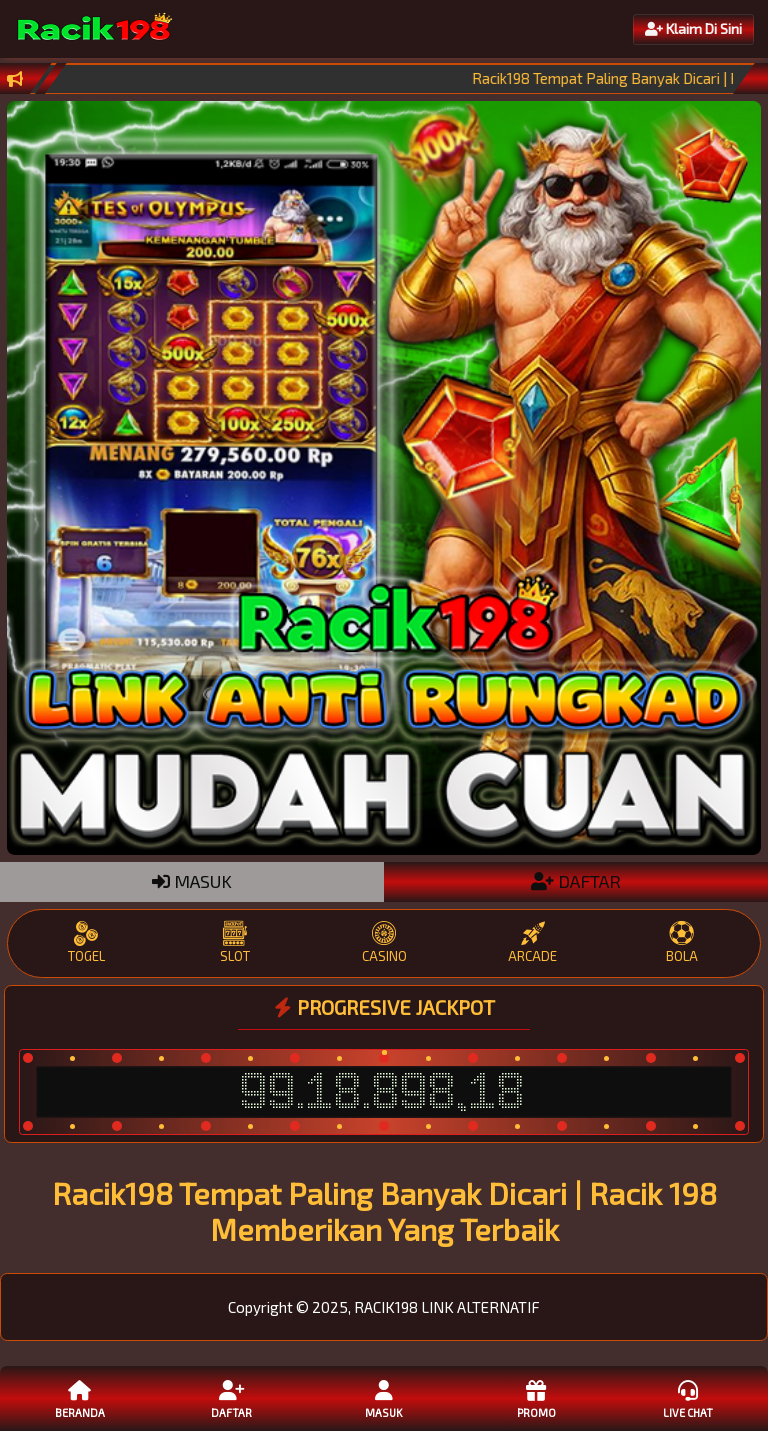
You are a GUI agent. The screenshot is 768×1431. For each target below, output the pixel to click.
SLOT (235, 942)
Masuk (384, 1398)
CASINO (384, 942)
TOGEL (86, 942)
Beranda (80, 1398)
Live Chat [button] (688, 1398)
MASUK (192, 881)
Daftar (232, 1398)
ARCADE (532, 942)
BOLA (681, 942)
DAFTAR (576, 881)
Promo (536, 1398)
